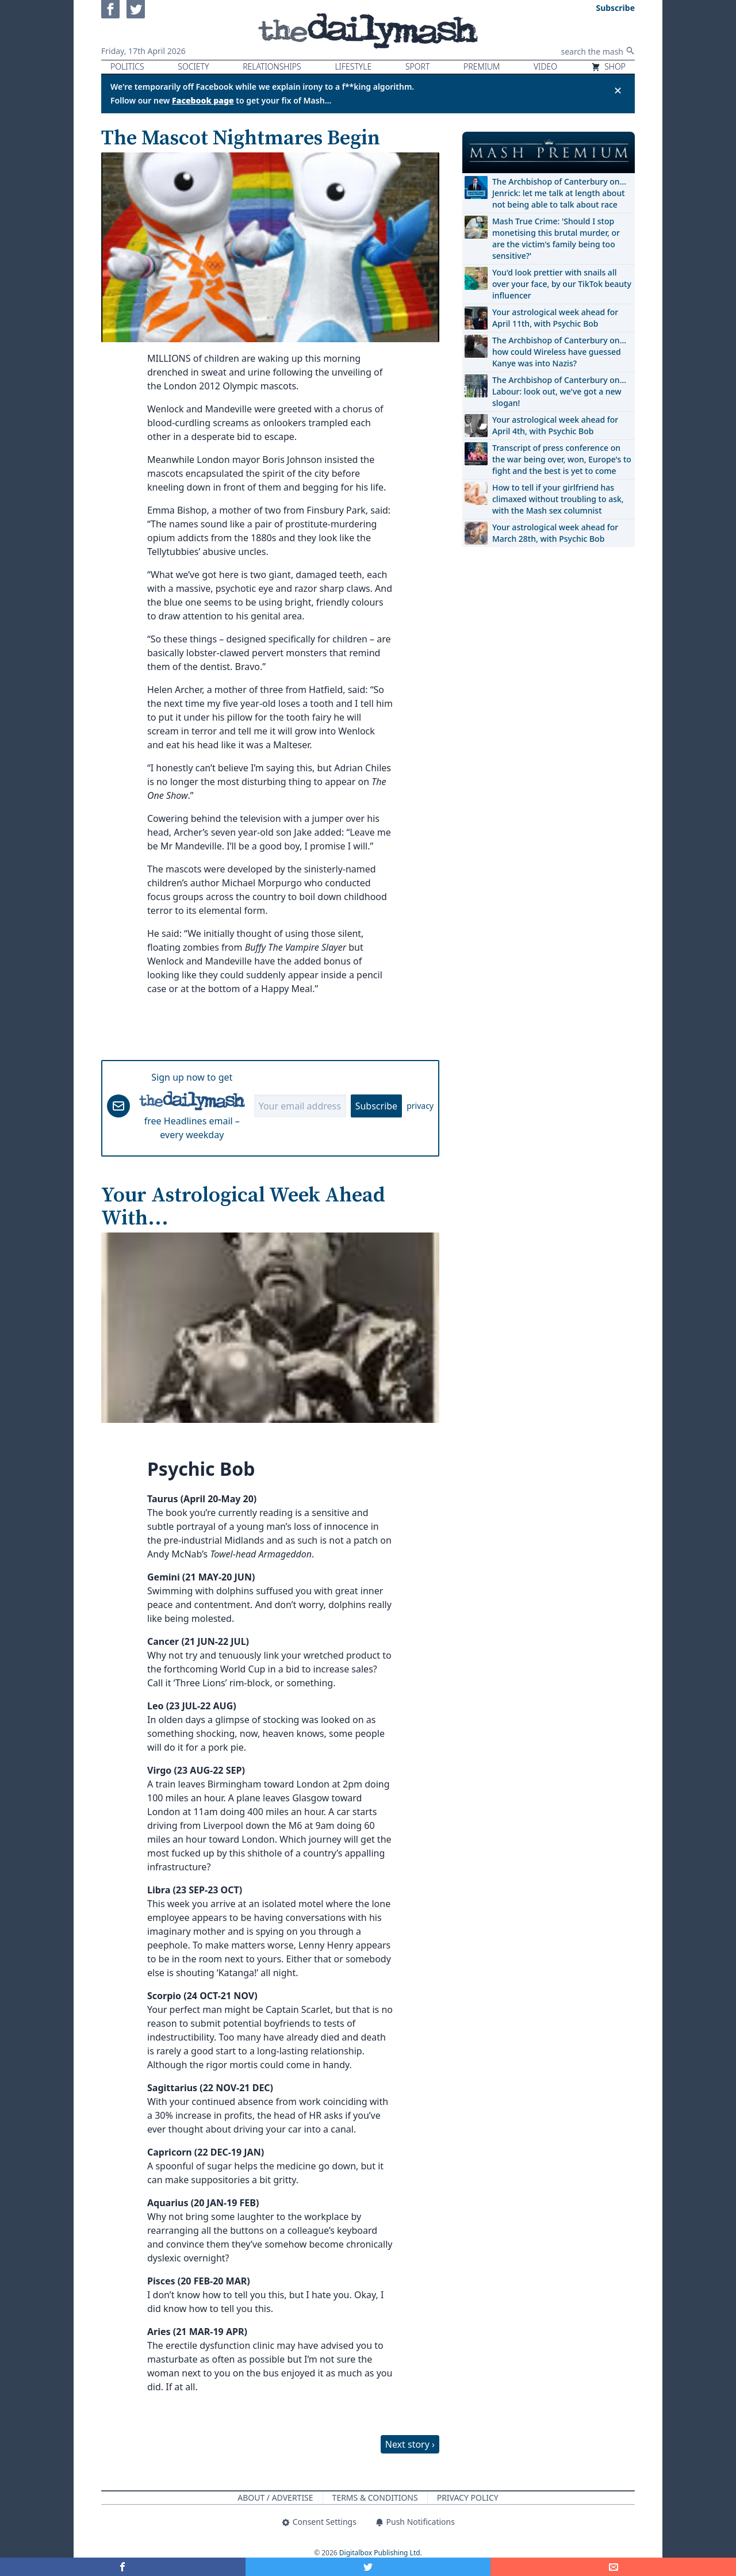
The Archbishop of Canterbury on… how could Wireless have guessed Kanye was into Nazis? (559, 352)
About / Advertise (275, 2497)
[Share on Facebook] (123, 2567)
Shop (608, 66)
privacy (420, 1105)
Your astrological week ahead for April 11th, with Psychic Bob (555, 318)
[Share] (613, 2567)
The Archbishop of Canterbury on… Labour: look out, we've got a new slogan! (559, 391)
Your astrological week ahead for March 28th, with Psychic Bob (555, 533)
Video (545, 66)
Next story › (410, 2444)
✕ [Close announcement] (618, 90)
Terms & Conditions (375, 2497)
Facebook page (203, 100)
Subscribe (376, 1106)
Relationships (272, 66)
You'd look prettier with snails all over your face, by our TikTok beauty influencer (561, 284)
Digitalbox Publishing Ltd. (380, 2553)
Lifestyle (353, 66)
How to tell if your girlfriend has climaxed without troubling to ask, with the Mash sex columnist (558, 499)
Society (193, 66)
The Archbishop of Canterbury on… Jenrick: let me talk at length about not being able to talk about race (559, 193)
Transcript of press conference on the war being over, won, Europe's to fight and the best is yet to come (561, 459)
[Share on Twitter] (368, 2567)
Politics (127, 66)
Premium (481, 66)
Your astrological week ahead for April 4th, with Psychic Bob (555, 425)
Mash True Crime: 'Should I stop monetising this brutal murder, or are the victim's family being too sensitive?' (556, 238)
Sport (417, 66)
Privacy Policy (468, 2497)
